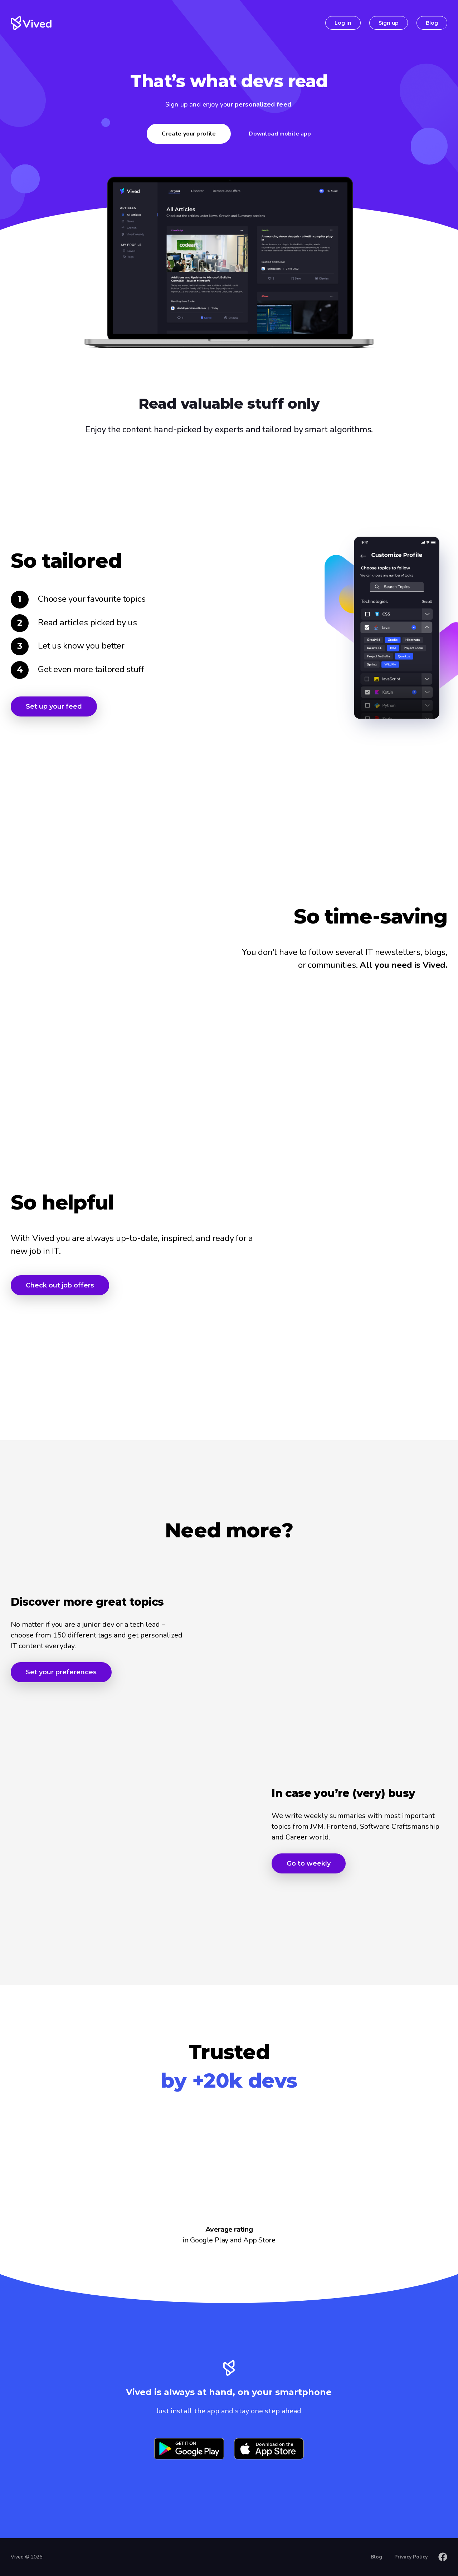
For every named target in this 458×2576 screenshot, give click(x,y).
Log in (343, 23)
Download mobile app (280, 133)
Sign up (389, 23)
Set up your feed (54, 706)
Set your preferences (61, 1672)
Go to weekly (309, 1863)
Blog (432, 23)
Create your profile (189, 134)
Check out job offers (60, 1285)
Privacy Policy (411, 2556)
